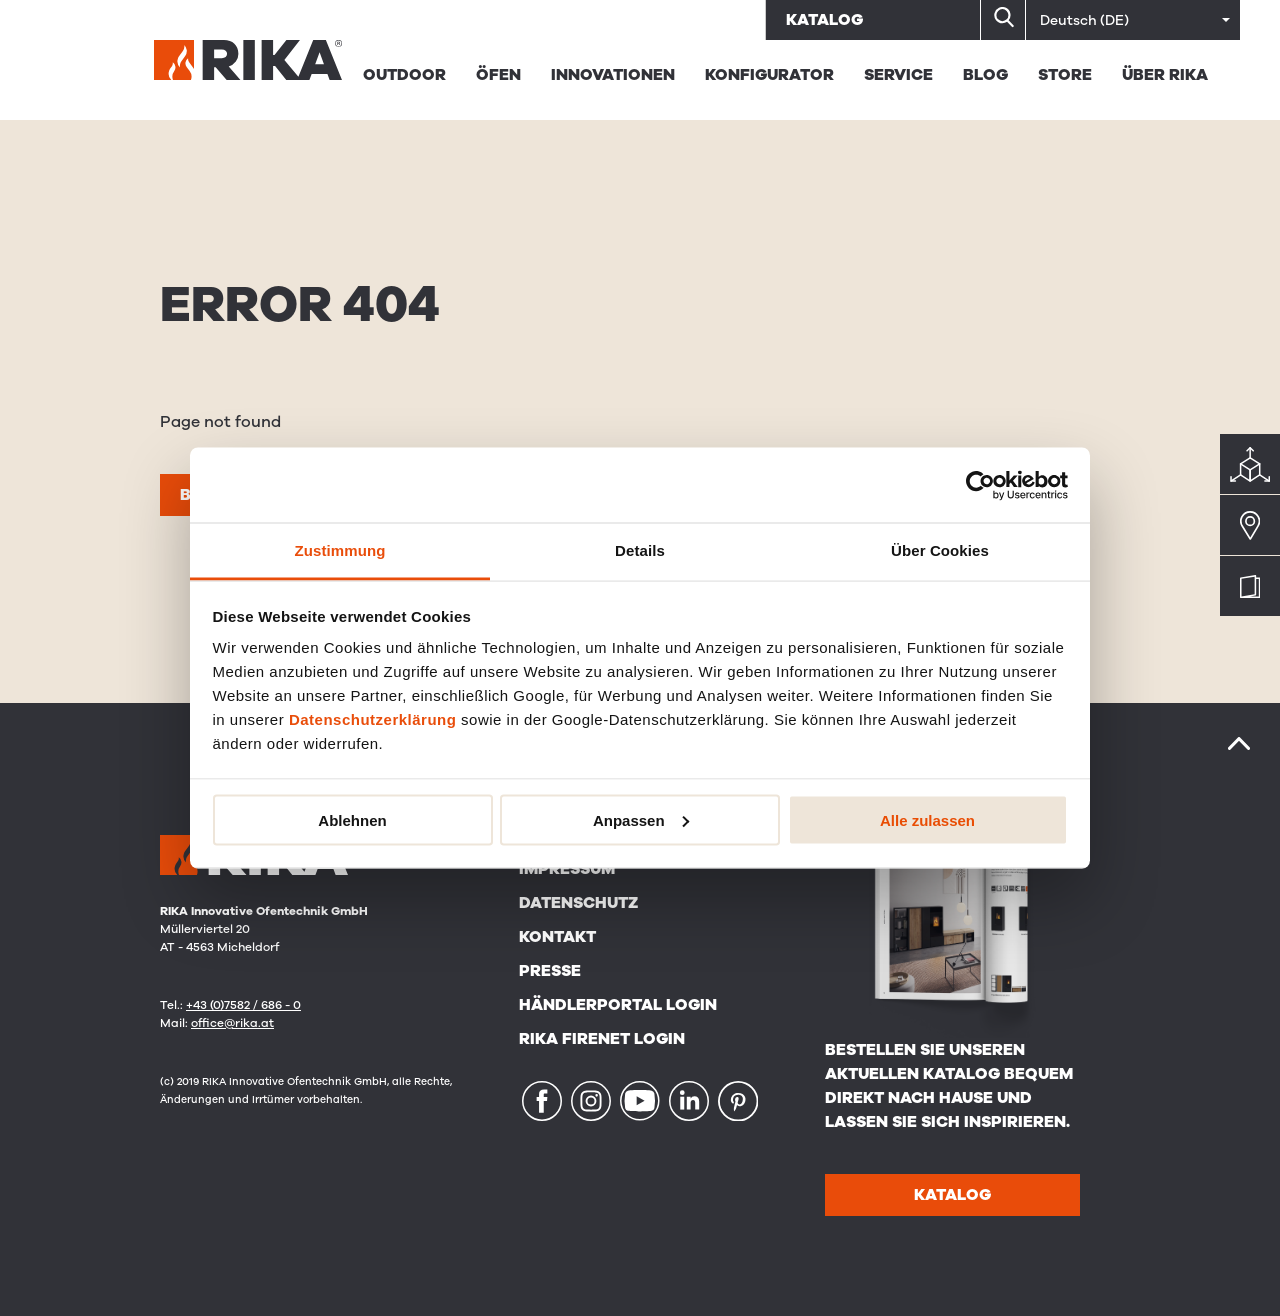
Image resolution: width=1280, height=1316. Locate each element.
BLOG (985, 75)
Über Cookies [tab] (940, 550)
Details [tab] (640, 550)
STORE (1065, 75)
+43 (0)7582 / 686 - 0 (243, 1005)
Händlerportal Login (618, 1005)
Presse (550, 971)
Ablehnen (352, 819)
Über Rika (1165, 75)
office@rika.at (232, 1023)
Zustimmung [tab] (340, 550)
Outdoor (404, 75)
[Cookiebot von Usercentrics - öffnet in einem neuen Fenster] (980, 485)
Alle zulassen (927, 819)
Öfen (498, 75)
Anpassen (641, 819)
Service (898, 75)
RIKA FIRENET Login (602, 1039)
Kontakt (557, 937)
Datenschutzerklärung (373, 719)
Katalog (824, 20)
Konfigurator (769, 75)
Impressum (567, 869)
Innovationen (613, 75)
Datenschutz (578, 903)
